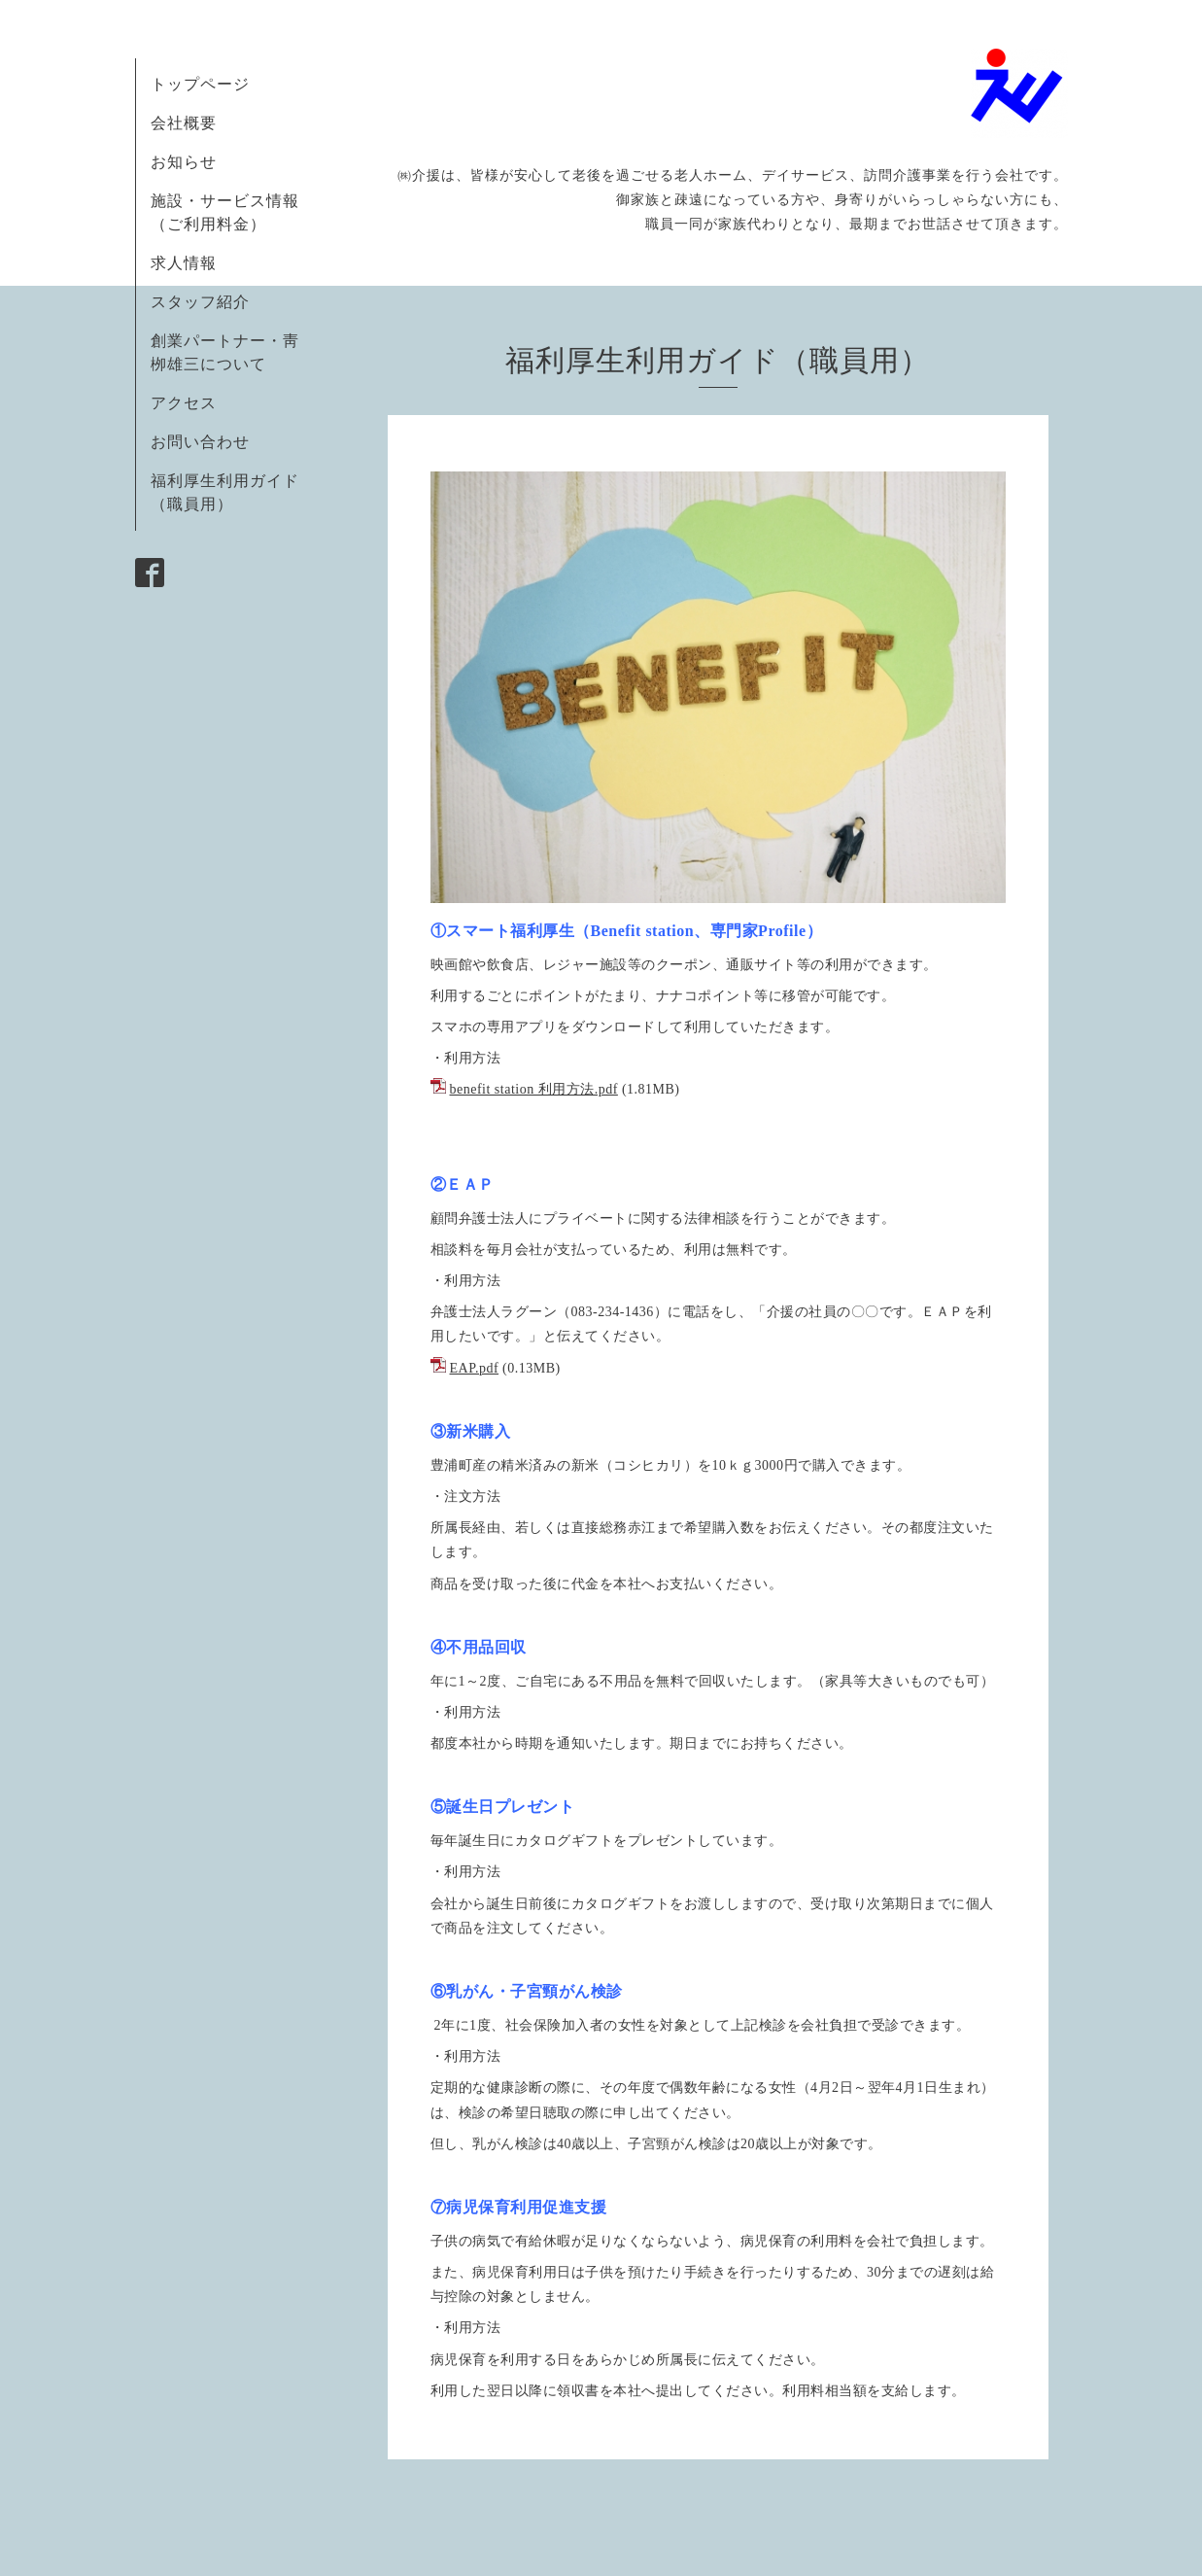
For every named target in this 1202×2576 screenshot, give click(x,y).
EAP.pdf (474, 1368)
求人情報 (184, 263)
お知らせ (184, 162)
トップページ (200, 84)
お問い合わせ (200, 442)
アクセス (184, 403)
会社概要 (184, 123)
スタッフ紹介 (200, 302)
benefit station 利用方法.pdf (534, 1089)
